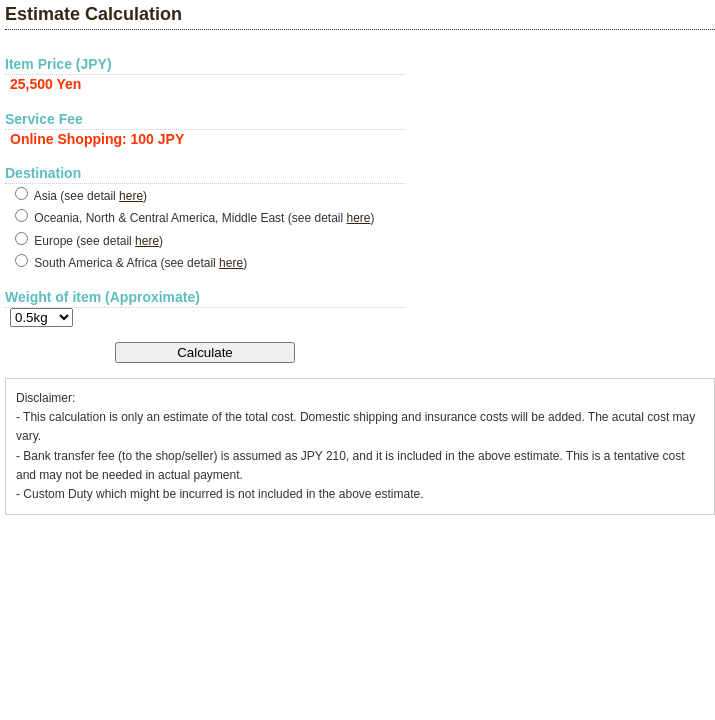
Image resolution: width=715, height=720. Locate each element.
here (131, 196)
